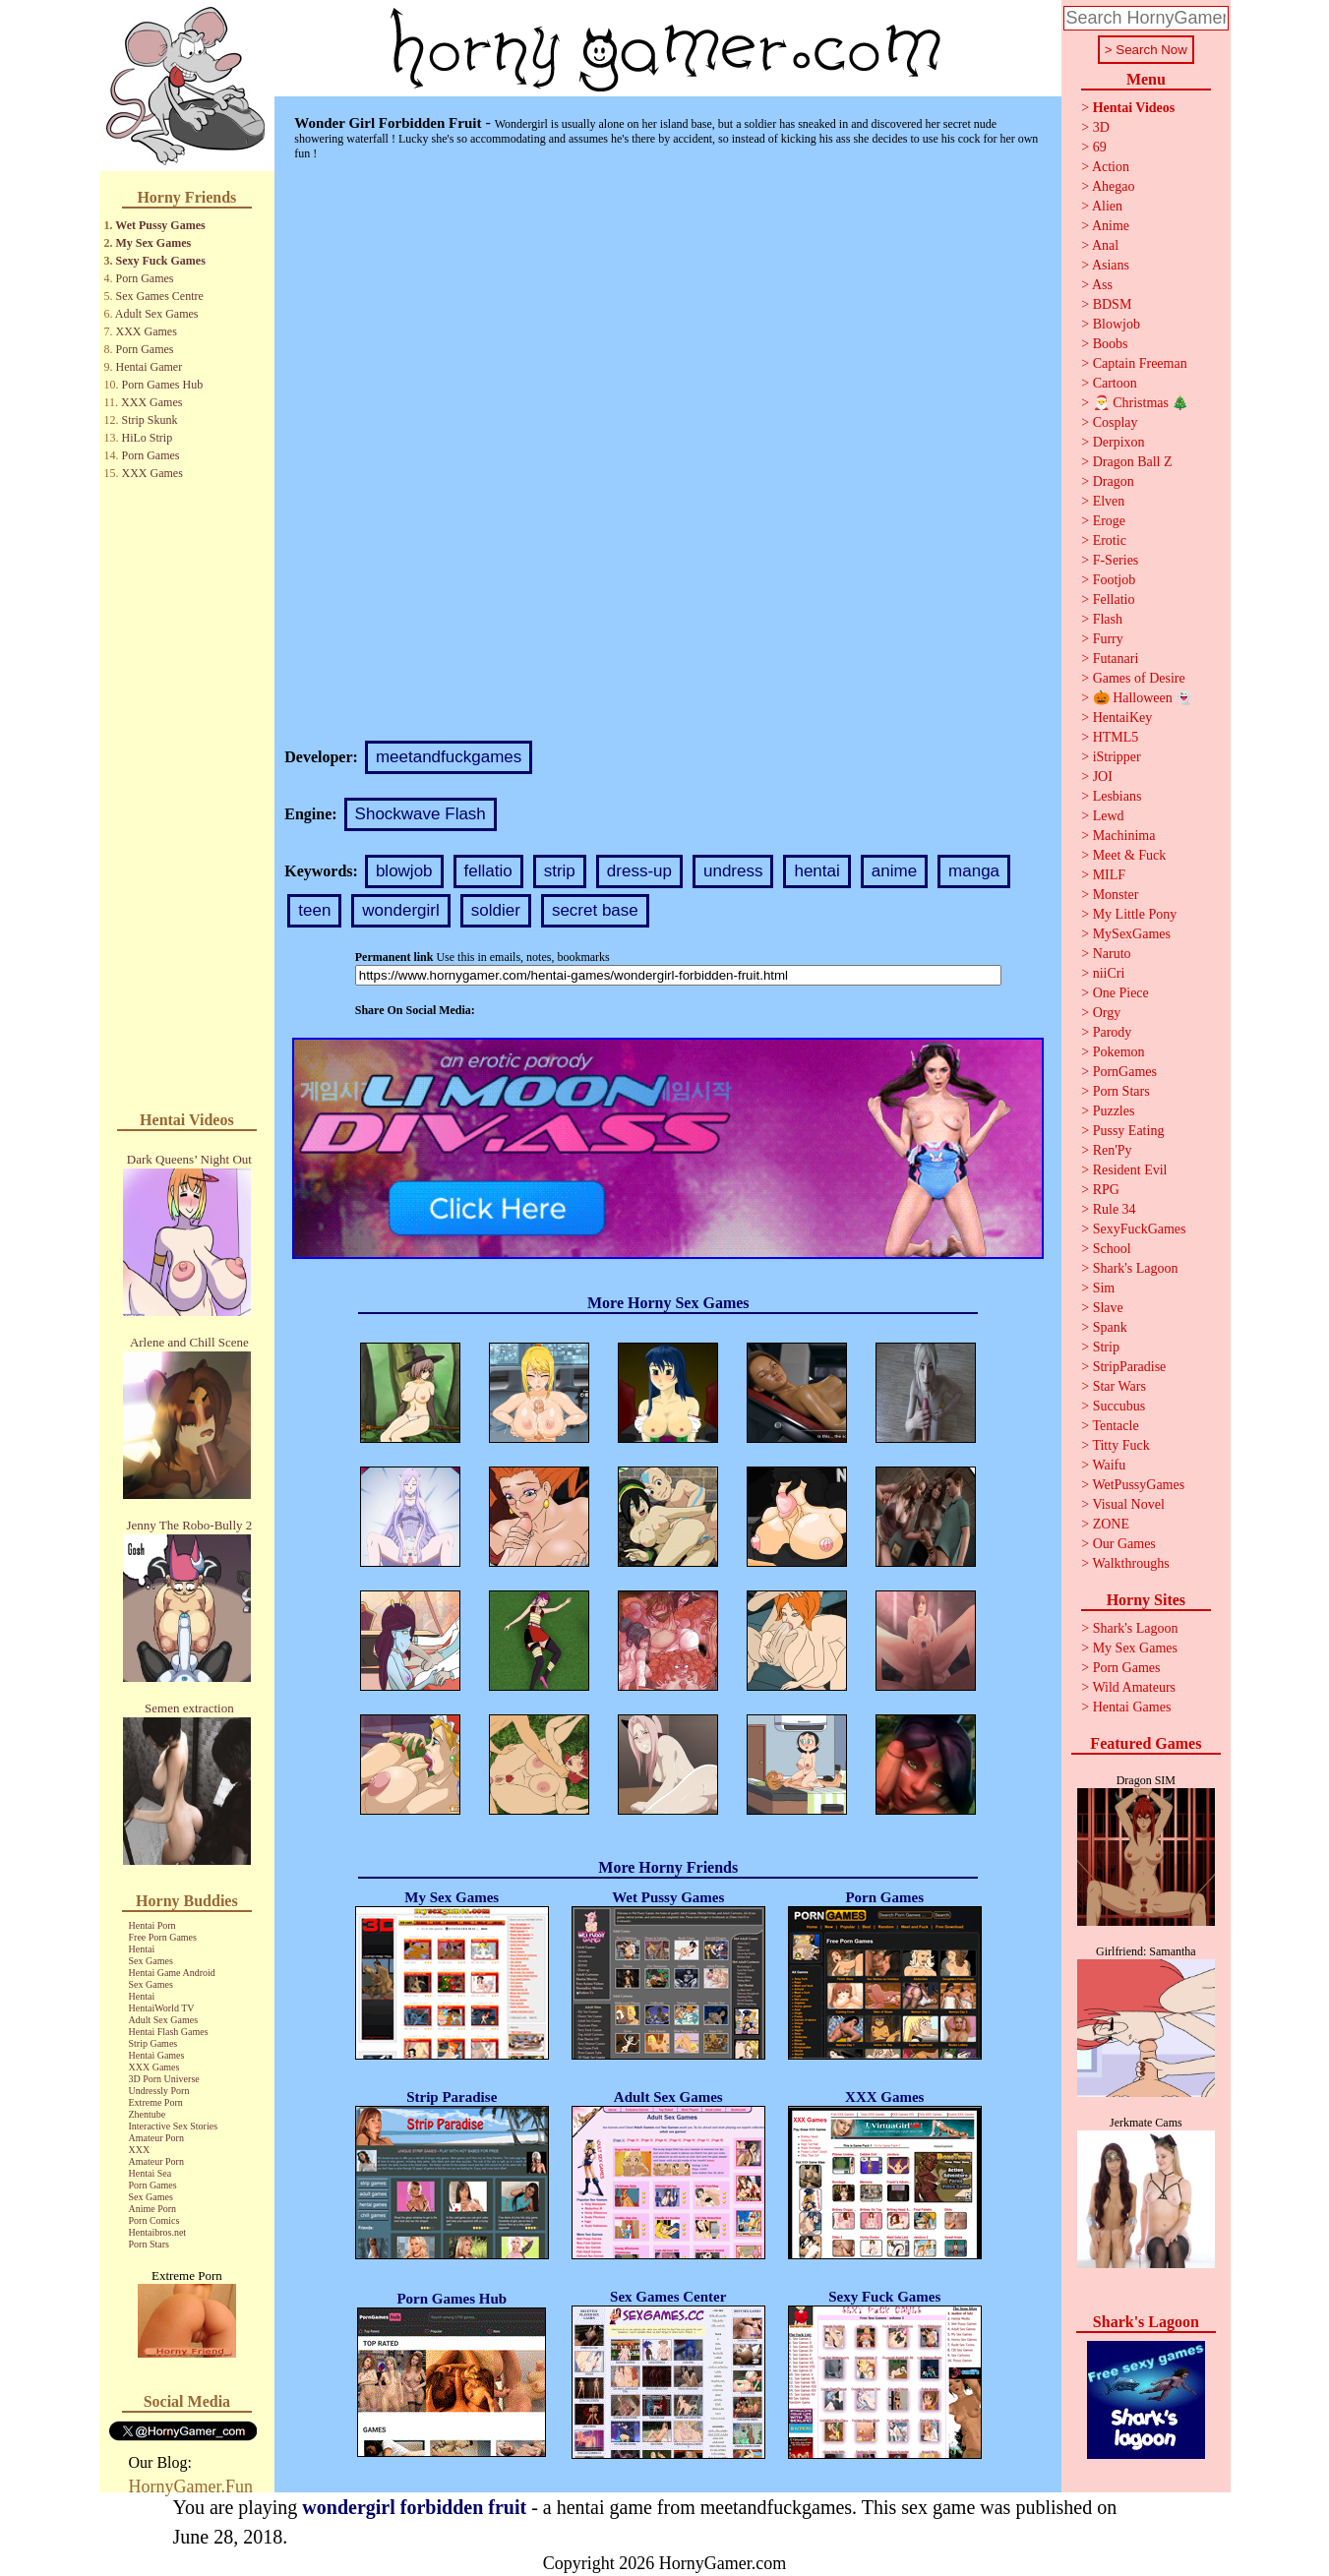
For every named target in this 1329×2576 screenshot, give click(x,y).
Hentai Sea (150, 2173)
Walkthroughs (1130, 1563)
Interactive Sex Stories (173, 2126)
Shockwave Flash (420, 814)
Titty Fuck (1120, 1445)
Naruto (1112, 953)
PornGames (1125, 1071)
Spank (1110, 1327)
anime (894, 871)
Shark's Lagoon (1135, 1268)
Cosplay (1115, 422)
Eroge (1109, 520)
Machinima (1124, 835)
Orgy (1107, 1012)
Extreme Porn (156, 2102)
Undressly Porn (159, 2090)
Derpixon (1119, 442)
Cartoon (1115, 383)
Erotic (1109, 540)
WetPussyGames (1138, 1484)
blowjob (404, 871)
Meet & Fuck (1130, 855)
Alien (1107, 206)
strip (559, 871)
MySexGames (1132, 934)
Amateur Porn (156, 2137)
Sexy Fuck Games (161, 261)
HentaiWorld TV (162, 2008)
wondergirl (400, 910)
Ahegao (1113, 186)
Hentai (142, 1949)
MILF (1109, 875)
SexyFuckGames (1139, 1229)
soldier (495, 910)
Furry (1108, 638)
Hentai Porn (152, 1925)
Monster (1116, 894)
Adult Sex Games (157, 314)
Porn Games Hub (163, 384)
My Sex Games (154, 243)
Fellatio (1114, 599)
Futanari (1116, 658)
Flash (1107, 619)
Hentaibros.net (158, 2232)
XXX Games (146, 331)
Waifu (1108, 1465)
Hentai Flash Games (169, 2031)
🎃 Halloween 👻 (1143, 697)
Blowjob (1116, 324)
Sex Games (151, 1960)
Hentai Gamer (149, 367)
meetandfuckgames (448, 757)
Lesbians (1117, 796)
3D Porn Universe (164, 2078)
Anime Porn (153, 2208)
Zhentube (147, 2114)
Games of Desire (1139, 678)
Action (1110, 166)
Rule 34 (1114, 1209)
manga (973, 871)
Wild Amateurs (1134, 1687)
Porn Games (145, 278)
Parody (1112, 1032)
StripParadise (1130, 1366)
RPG (1106, 1189)
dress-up (639, 871)
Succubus (1119, 1406)
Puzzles (1114, 1111)
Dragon (1113, 481)
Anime (1110, 225)
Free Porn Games (163, 1937)
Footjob (1114, 579)
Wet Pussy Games (160, 225)
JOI (1103, 776)
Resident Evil (1130, 1170)
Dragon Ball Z (1133, 461)
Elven (1109, 501)
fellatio (488, 871)
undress (732, 871)
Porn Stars (149, 2244)
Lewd (1108, 816)
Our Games (1124, 1543)
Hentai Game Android (172, 1972)
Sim (1104, 1288)
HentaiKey (1123, 717)
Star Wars (1119, 1386)
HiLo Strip (147, 438)
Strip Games (153, 2043)
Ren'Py (1112, 1150)
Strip (1106, 1347)
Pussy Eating (1129, 1130)
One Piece (1121, 993)
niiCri (1109, 973)
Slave (1108, 1307)
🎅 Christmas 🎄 (1141, 402)
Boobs (1110, 343)
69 (1100, 147)
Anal (1105, 245)
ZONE (1111, 1524)
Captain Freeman (1140, 363)
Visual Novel (1128, 1504)
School (1112, 1248)
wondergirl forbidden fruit (414, 2507)
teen (314, 910)
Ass (1102, 284)
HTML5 (1116, 737)
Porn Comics (154, 2220)
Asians (1110, 265)
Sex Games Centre (160, 296)
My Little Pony (1135, 914)
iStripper (1117, 756)
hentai (816, 871)
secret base (595, 910)
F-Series (1116, 560)
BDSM (1112, 304)
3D (1101, 127)
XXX (140, 2149)
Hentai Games (157, 2055)
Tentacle (1115, 1425)
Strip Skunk (150, 420)
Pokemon (1119, 1052)
